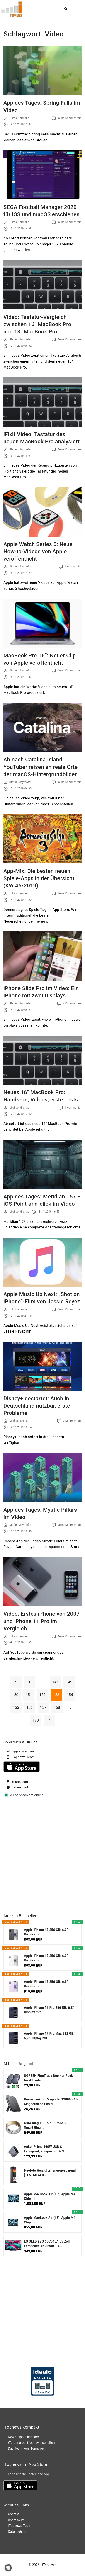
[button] (8, 2568)
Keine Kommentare (69, 118)
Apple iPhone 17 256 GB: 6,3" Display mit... (46, 1932)
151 (29, 1695)
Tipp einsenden (22, 1751)
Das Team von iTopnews (26, 2448)
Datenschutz (20, 1787)
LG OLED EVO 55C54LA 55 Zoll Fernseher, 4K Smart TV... (47, 2244)
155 (16, 1707)
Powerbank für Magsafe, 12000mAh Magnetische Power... (51, 2102)
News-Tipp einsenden (24, 2437)
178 (35, 1720)
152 (42, 1695)
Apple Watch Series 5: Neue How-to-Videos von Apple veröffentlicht (38, 551)
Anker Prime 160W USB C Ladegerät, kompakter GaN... (45, 2149)
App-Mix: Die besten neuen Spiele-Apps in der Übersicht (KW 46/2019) (38, 878)
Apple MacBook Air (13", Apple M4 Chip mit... (49, 2220)
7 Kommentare (72, 1420)
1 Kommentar (73, 566)
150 (15, 1695)
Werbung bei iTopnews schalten (31, 2442)
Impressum (19, 1781)
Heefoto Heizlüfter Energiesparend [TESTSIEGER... (50, 2173)
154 (70, 1695)
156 (29, 1707)
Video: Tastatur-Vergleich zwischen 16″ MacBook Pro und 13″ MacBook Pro (37, 324)
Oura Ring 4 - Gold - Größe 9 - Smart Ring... (46, 2125)
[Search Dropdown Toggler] (66, 9)
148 (55, 1682)
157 (43, 1707)
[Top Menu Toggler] (78, 9)
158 (57, 1707)
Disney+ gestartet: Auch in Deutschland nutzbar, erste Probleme (36, 1405)
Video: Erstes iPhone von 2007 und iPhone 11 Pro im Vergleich (41, 1621)
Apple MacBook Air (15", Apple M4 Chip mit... (49, 2196)
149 (69, 1682)
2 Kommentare (72, 1003)
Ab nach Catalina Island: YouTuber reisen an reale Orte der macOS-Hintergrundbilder (40, 766)
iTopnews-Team (23, 1757)
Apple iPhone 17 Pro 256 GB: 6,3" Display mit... (49, 2010)
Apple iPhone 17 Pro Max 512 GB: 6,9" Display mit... (49, 2036)
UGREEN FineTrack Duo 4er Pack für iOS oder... (48, 2078)
